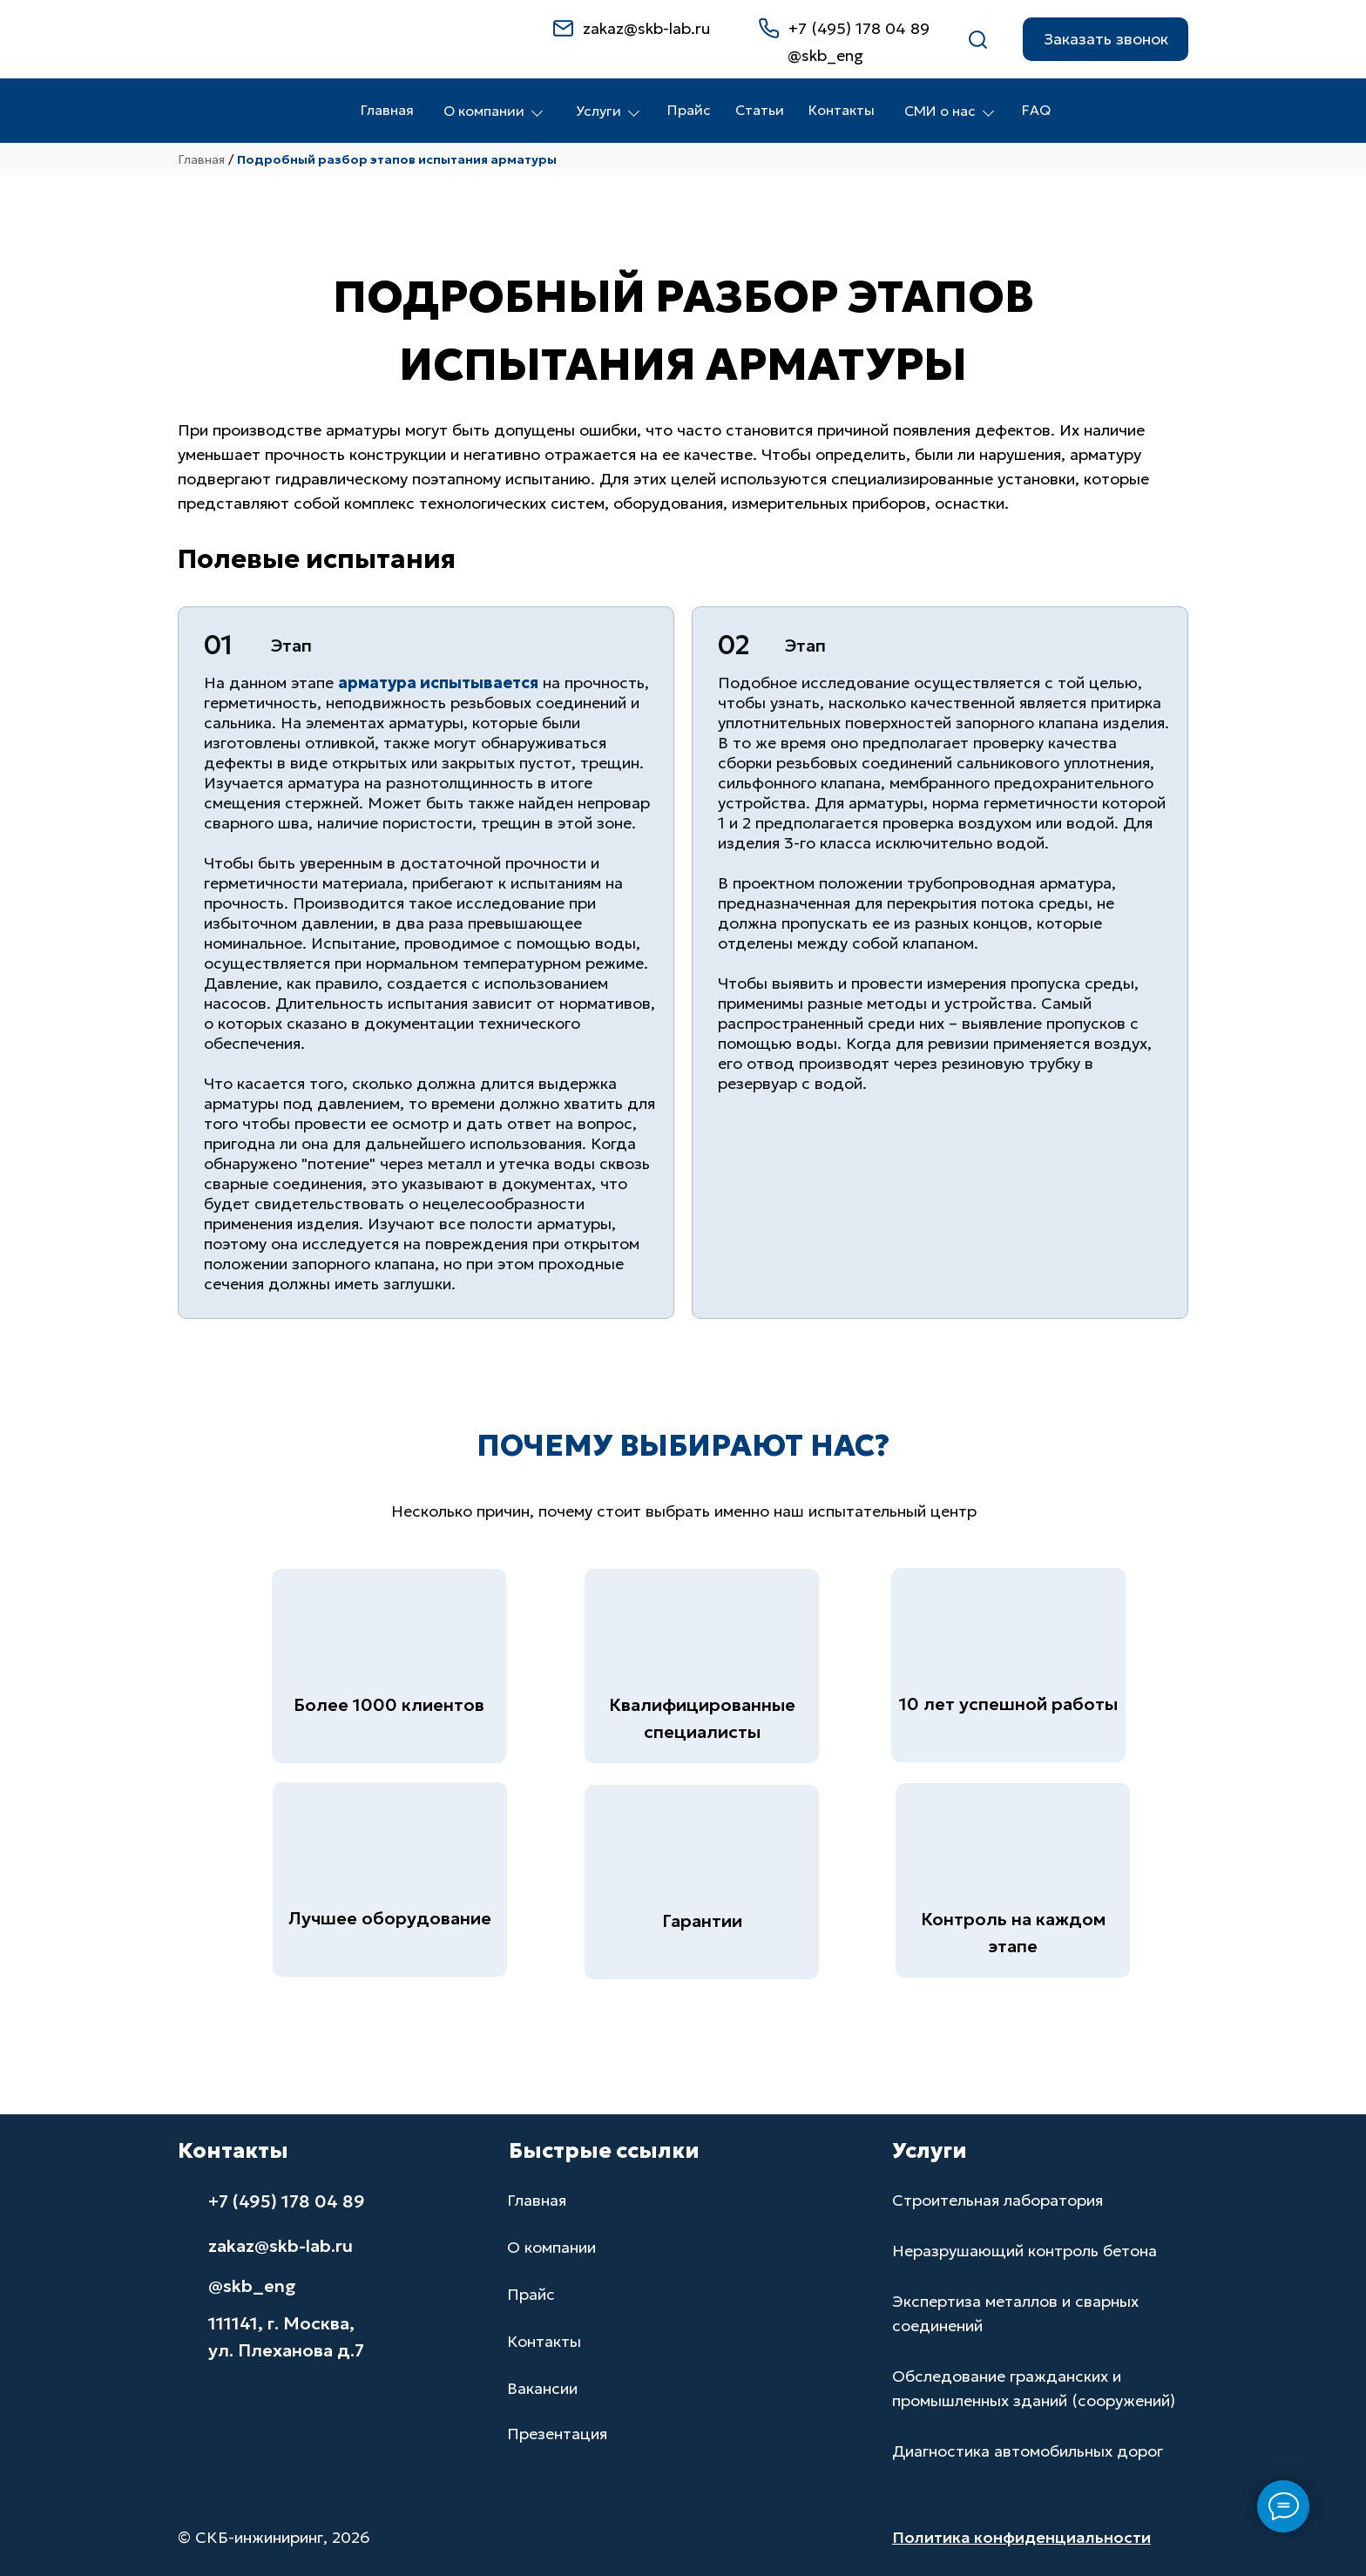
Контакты (841, 109)
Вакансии (542, 2388)
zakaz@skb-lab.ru (646, 28)
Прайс (689, 109)
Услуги (607, 110)
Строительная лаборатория (997, 2200)
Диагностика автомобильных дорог (1027, 2451)
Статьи (759, 109)
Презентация (557, 2434)
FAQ (1036, 109)
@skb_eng (252, 2286)
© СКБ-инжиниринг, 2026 (274, 2537)
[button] (1105, 39)
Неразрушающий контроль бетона (1024, 2251)
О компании (493, 110)
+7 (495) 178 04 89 (859, 28)
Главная (387, 109)
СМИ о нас (949, 110)
